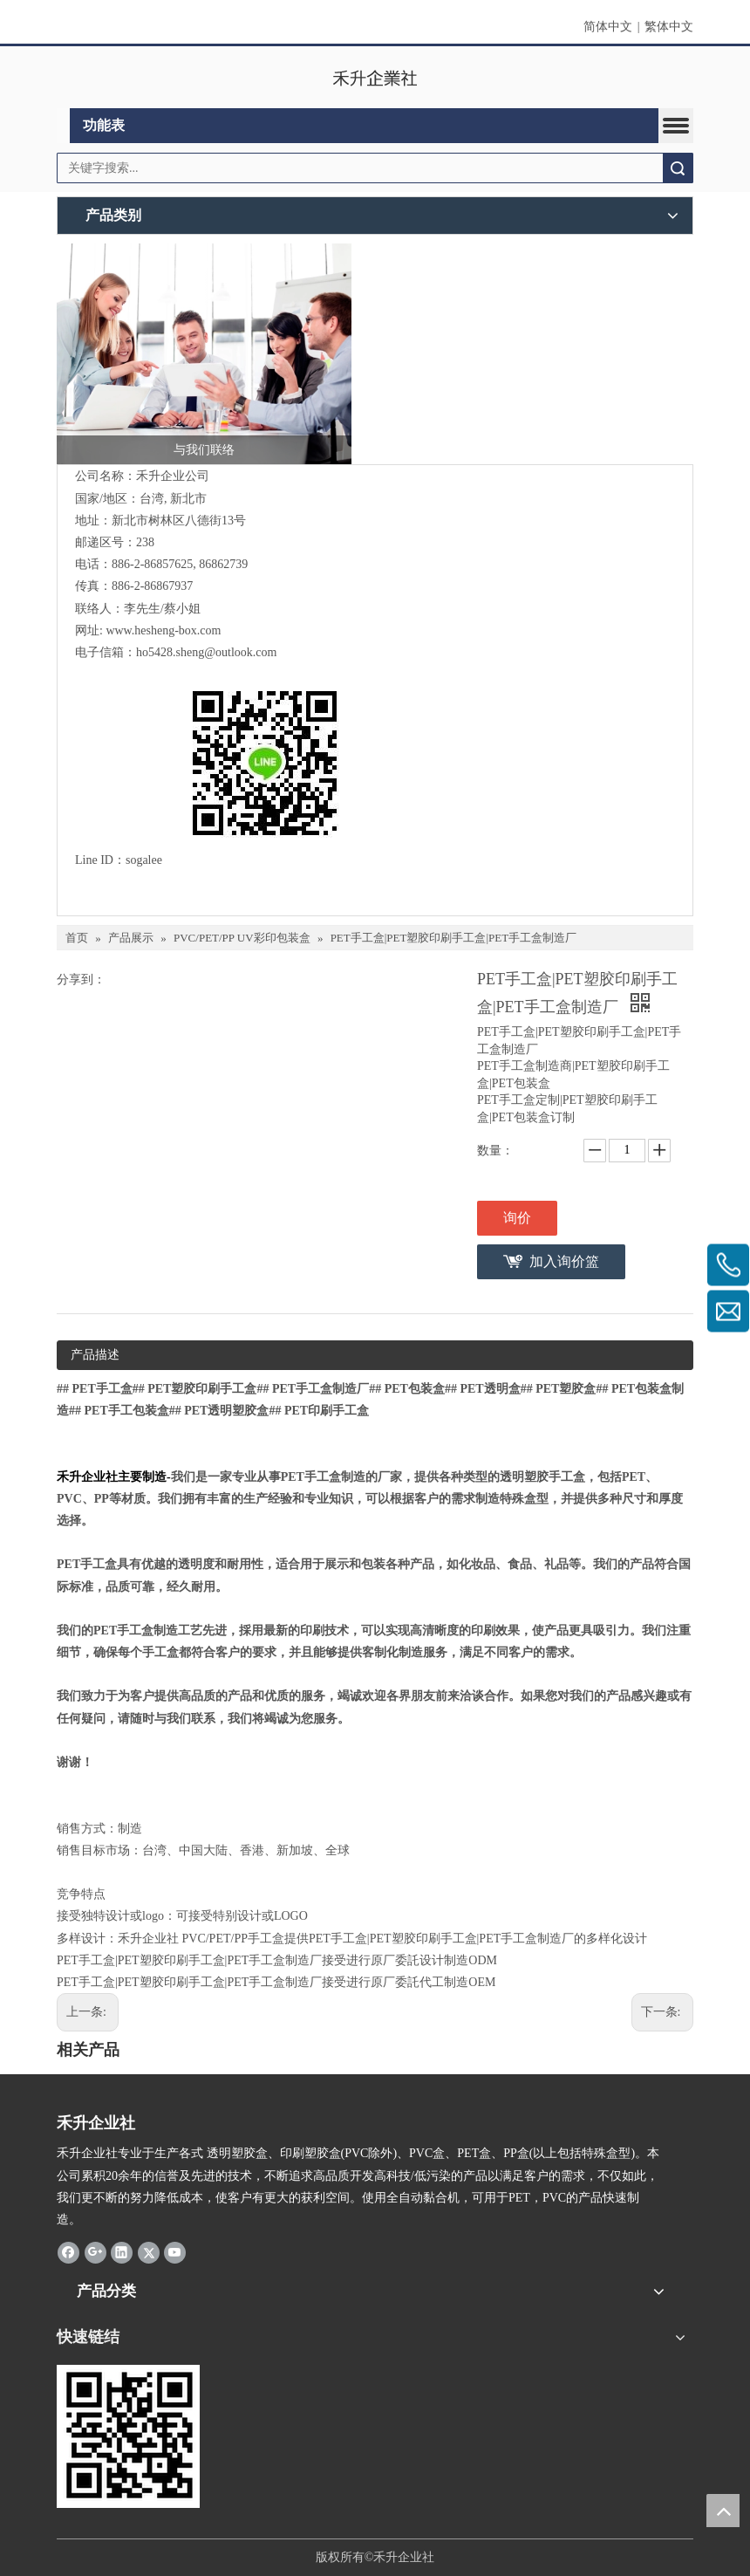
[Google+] (95, 2251)
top (723, 2510)
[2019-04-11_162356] (128, 2436)
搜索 (677, 168)
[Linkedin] (122, 2251)
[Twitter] (149, 2251)
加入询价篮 (564, 1261)
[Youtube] (175, 2251)
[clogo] (375, 77)
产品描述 (95, 1354)
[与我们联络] (204, 354)
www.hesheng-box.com (163, 630)
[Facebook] (68, 2251)
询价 (517, 1217)
